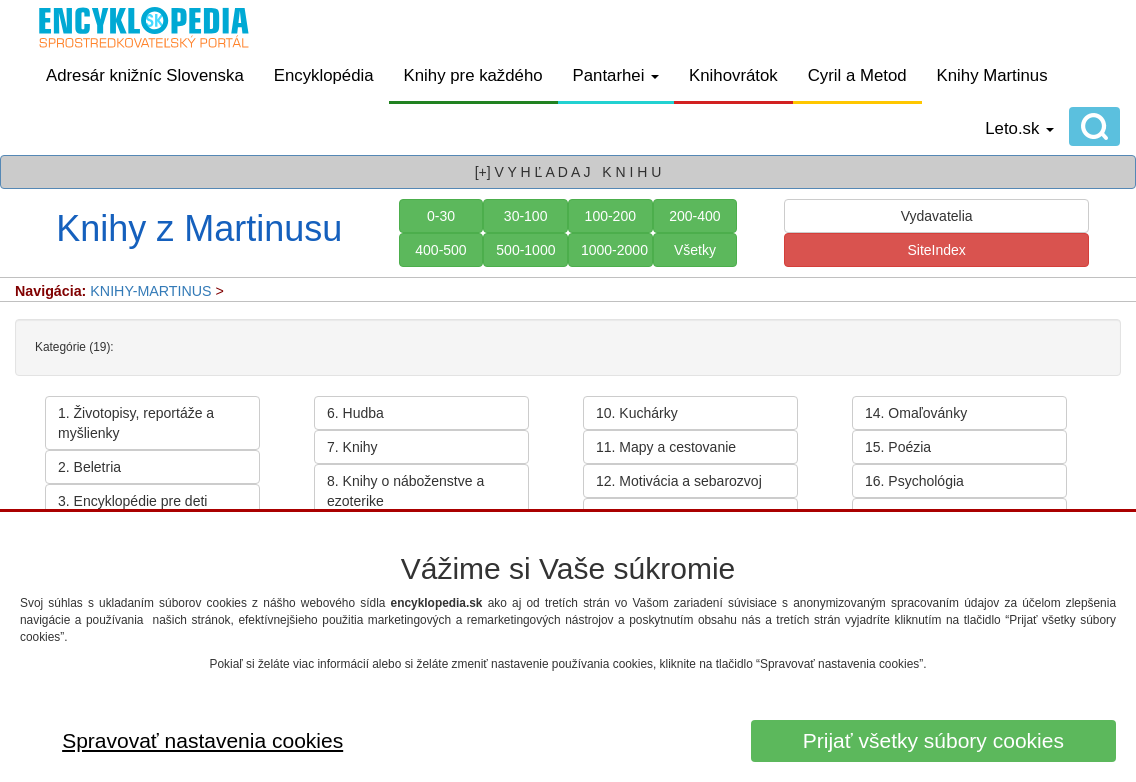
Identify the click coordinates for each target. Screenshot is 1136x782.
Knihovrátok (733, 75)
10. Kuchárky (637, 413)
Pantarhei (616, 75)
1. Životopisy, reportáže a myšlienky (136, 423)
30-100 (526, 216)
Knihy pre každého (473, 75)
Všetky (695, 250)
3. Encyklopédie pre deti (132, 501)
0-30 (441, 216)
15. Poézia (898, 447)
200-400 (694, 216)
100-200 (610, 216)
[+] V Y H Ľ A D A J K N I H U (568, 172)
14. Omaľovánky (916, 413)
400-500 (440, 250)
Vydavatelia (937, 216)
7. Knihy (352, 447)
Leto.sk (1019, 128)
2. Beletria (89, 467)
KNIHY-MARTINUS (150, 291)
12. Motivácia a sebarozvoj (679, 481)
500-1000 (525, 250)
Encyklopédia (324, 75)
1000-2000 (614, 250)
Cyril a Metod (857, 75)
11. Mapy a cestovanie (666, 447)
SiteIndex (936, 250)
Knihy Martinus (992, 75)
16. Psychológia (914, 481)
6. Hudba (355, 413)
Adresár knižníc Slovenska (145, 75)
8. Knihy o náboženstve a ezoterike (405, 491)
